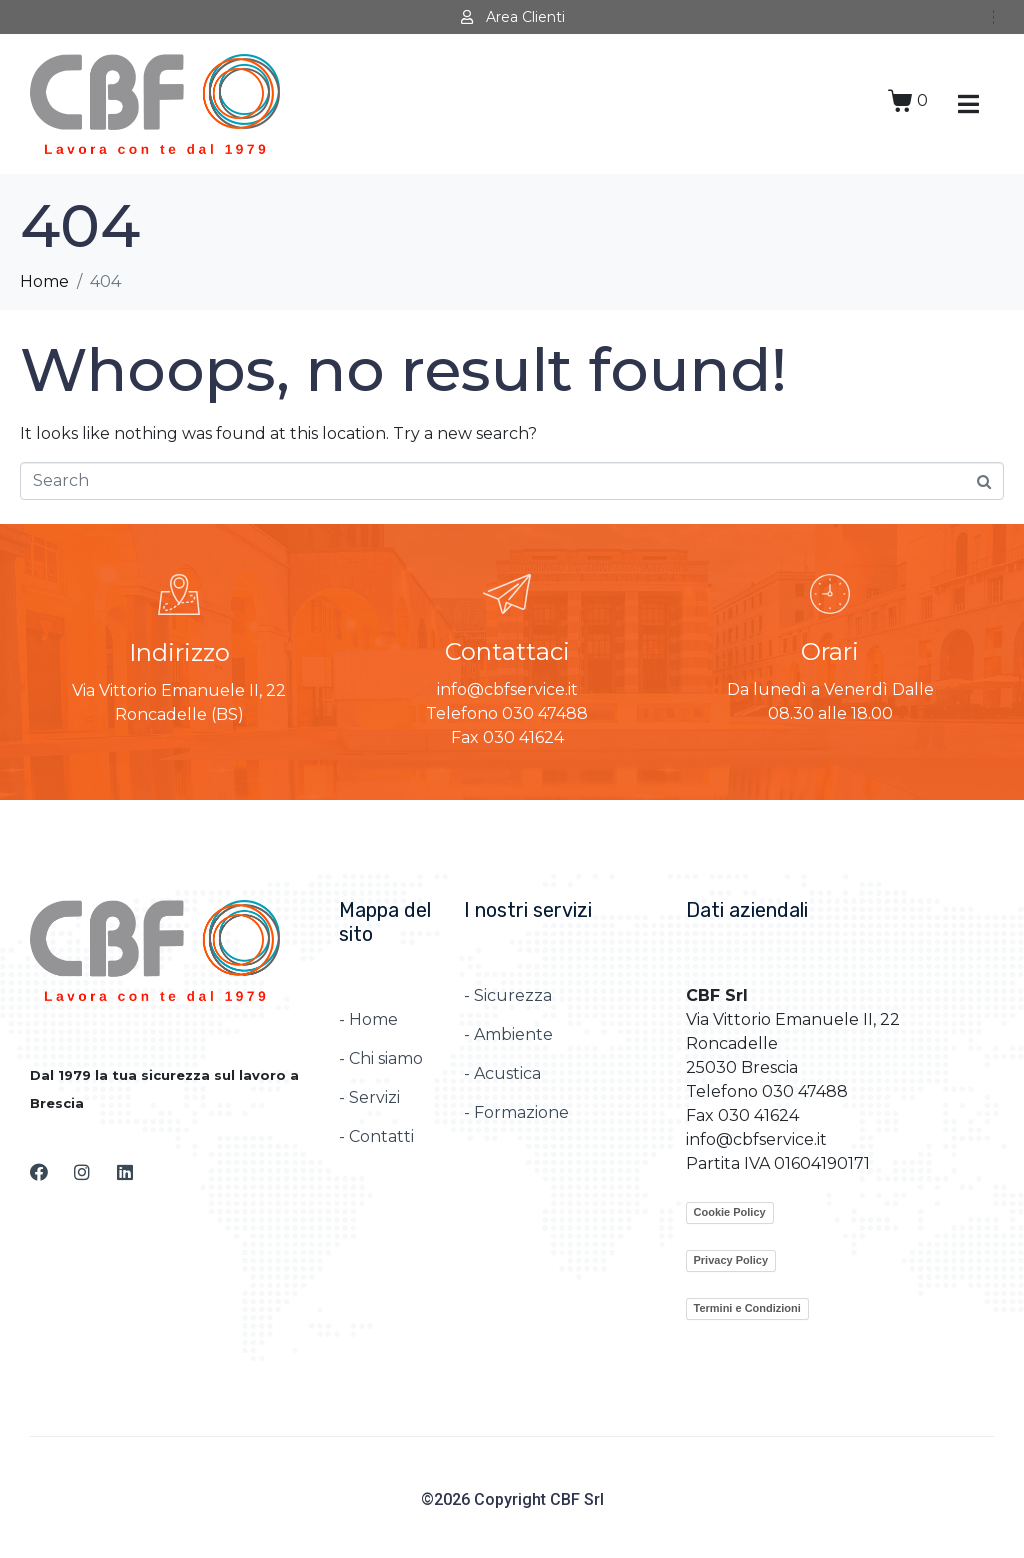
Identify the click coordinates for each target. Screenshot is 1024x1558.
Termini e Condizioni (747, 1308)
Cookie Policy (730, 1212)
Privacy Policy (731, 1260)
